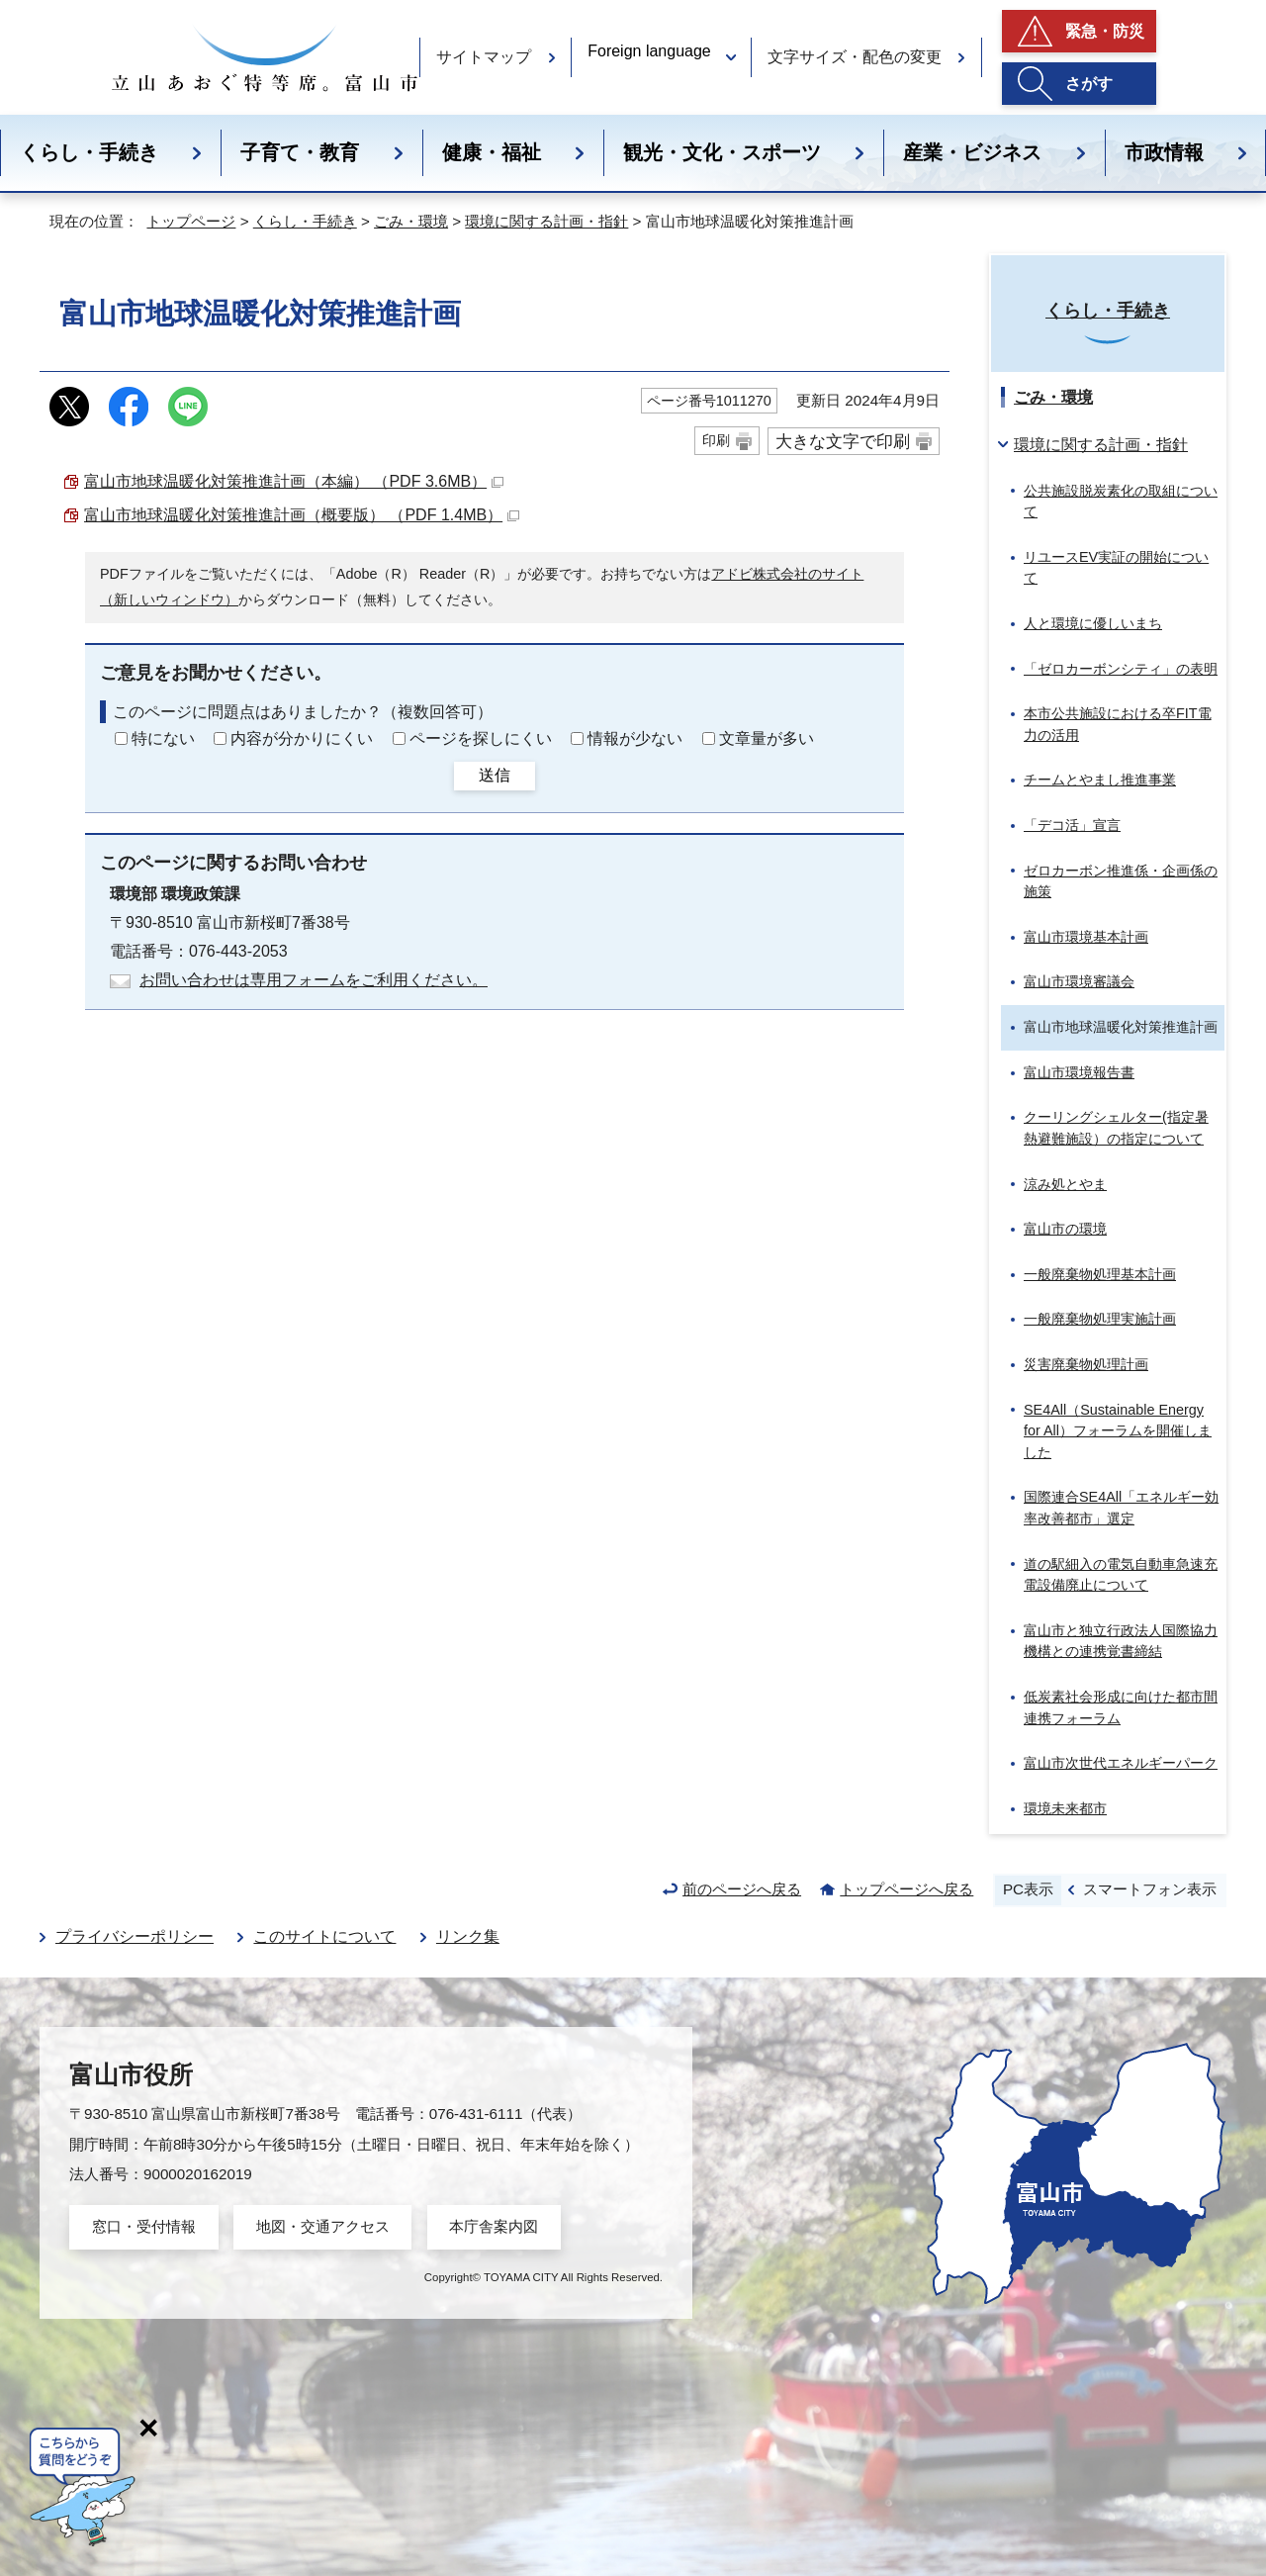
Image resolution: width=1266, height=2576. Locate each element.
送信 (494, 775)
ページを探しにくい (480, 738)
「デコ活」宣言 (1072, 825)
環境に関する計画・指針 (546, 221)
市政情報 (1164, 152)
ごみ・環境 (411, 221)
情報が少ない (635, 738)
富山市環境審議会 (1079, 981)
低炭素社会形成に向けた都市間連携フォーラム (1121, 1707)
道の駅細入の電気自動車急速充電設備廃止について (1121, 1575)
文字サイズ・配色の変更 (855, 56)
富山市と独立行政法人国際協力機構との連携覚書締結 (1121, 1641)
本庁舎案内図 (493, 2226)
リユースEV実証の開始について (1116, 568)
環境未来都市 (1065, 1808)
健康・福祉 (491, 152)
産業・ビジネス (972, 152)
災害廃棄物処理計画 (1086, 1364)
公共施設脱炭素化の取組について (1121, 501)
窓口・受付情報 (144, 2226)
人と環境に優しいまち (1093, 623)
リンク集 (467, 1936)
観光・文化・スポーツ (722, 152)
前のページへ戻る (741, 1889)
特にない (163, 738)
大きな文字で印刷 (842, 441)
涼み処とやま (1065, 1184)
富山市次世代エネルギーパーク (1121, 1763)
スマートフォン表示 (1150, 1889)
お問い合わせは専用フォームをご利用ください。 (313, 979)
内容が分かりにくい (301, 738)
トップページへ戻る (906, 1889)
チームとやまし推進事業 (1100, 779)
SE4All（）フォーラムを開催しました (1118, 1431)
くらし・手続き (89, 152)
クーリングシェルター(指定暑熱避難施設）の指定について (1116, 1128)
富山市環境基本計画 (1086, 937)
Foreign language (649, 51)
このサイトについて (324, 1936)
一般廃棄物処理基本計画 (1100, 1274)
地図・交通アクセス (323, 2226)
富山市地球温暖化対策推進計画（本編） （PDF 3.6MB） (293, 481)
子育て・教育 (299, 152)
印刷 (716, 440)
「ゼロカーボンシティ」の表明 (1121, 669)
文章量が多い (766, 738)
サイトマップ (483, 56)
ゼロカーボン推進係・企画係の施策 (1121, 881)
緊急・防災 (1104, 31)
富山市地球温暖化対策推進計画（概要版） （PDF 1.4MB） (301, 514)
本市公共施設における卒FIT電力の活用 (1118, 724)
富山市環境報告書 (1079, 1072)
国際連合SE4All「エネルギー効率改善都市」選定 (1121, 1507)
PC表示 (1028, 1889)
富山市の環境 (1065, 1229)
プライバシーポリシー (134, 1936)
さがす (1089, 83)
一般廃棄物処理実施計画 (1100, 1319)
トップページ (190, 221)
